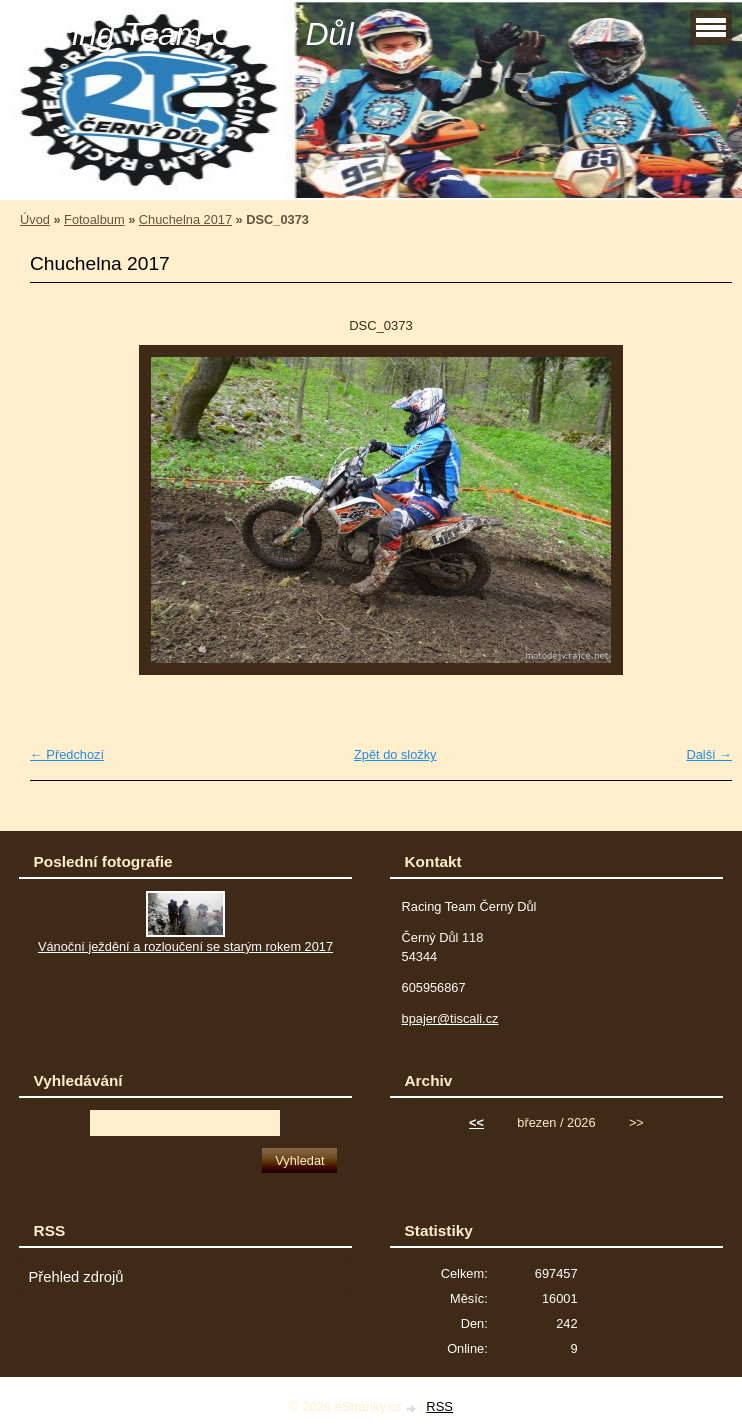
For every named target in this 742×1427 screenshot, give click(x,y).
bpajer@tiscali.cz (450, 1018)
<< (476, 1122)
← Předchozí (67, 754)
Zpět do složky (395, 754)
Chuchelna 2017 (185, 219)
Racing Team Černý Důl (184, 34)
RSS (439, 1406)
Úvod (35, 219)
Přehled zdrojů (76, 1277)
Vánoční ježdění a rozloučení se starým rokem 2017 (185, 946)
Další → (709, 754)
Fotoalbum (94, 219)
